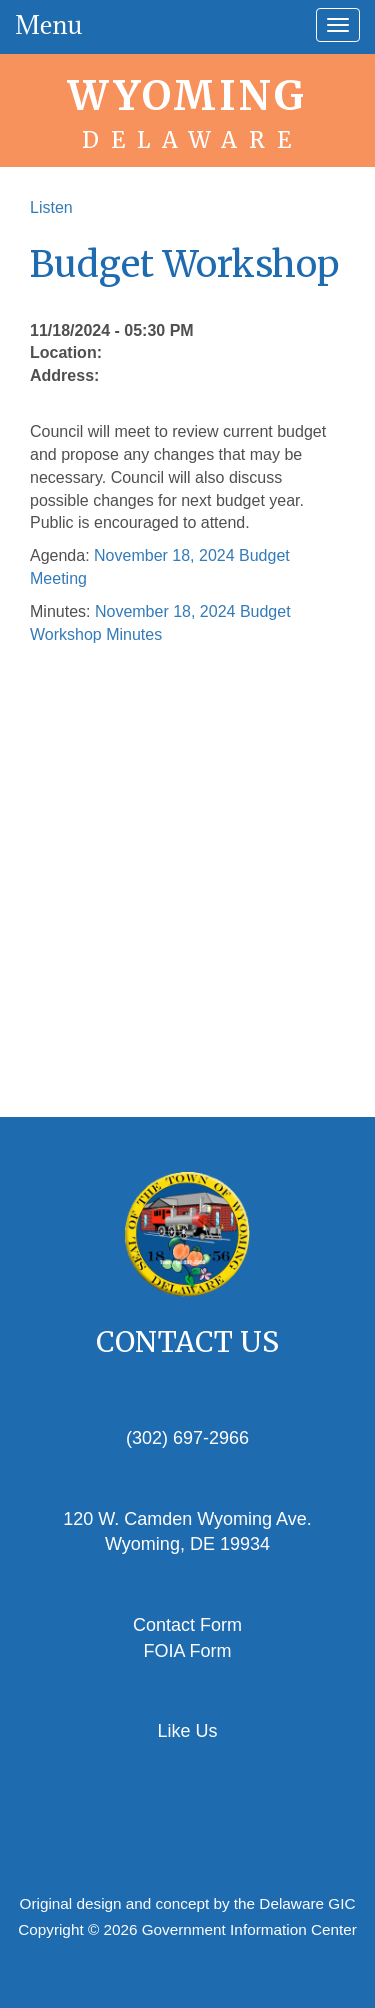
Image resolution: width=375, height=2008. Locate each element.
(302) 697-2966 (187, 1438)
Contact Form (187, 1625)
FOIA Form (187, 1651)
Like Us (187, 1731)
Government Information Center (249, 1929)
